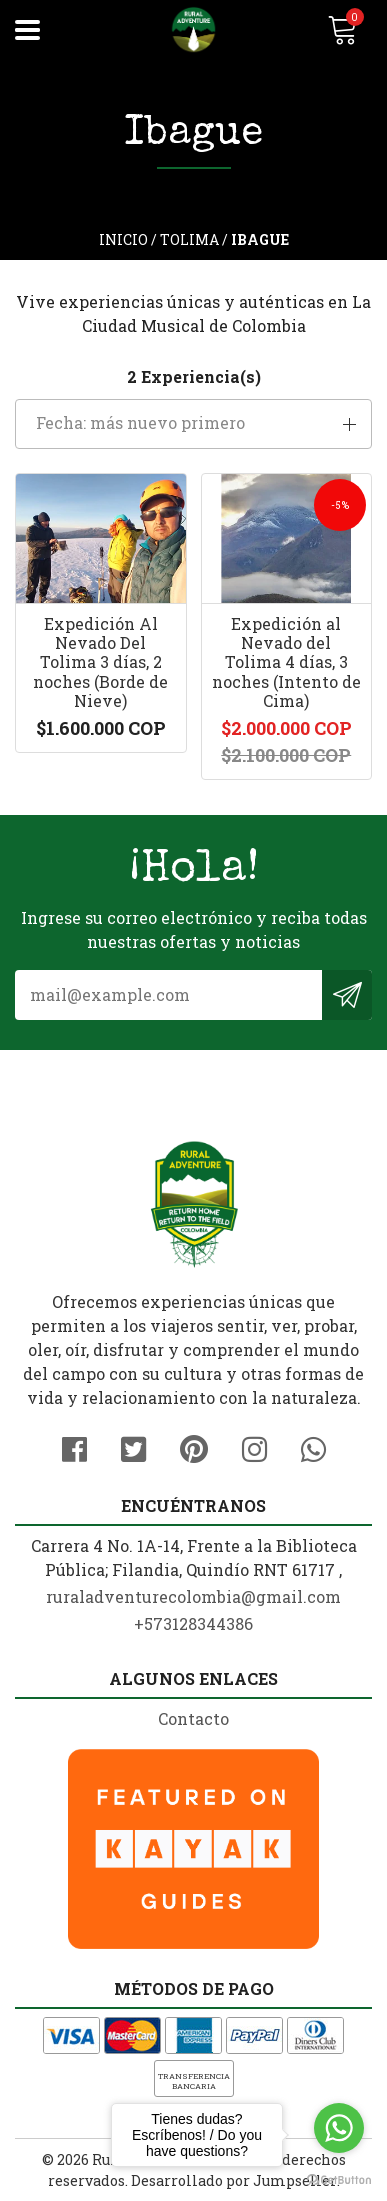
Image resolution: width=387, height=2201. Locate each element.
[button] (193, 424)
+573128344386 (193, 1623)
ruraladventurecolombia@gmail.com (193, 1596)
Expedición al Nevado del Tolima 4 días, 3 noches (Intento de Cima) (286, 662)
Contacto (193, 1718)
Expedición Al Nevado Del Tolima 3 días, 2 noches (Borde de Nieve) (100, 662)
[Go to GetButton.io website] (339, 2180)
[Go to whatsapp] (339, 2128)
